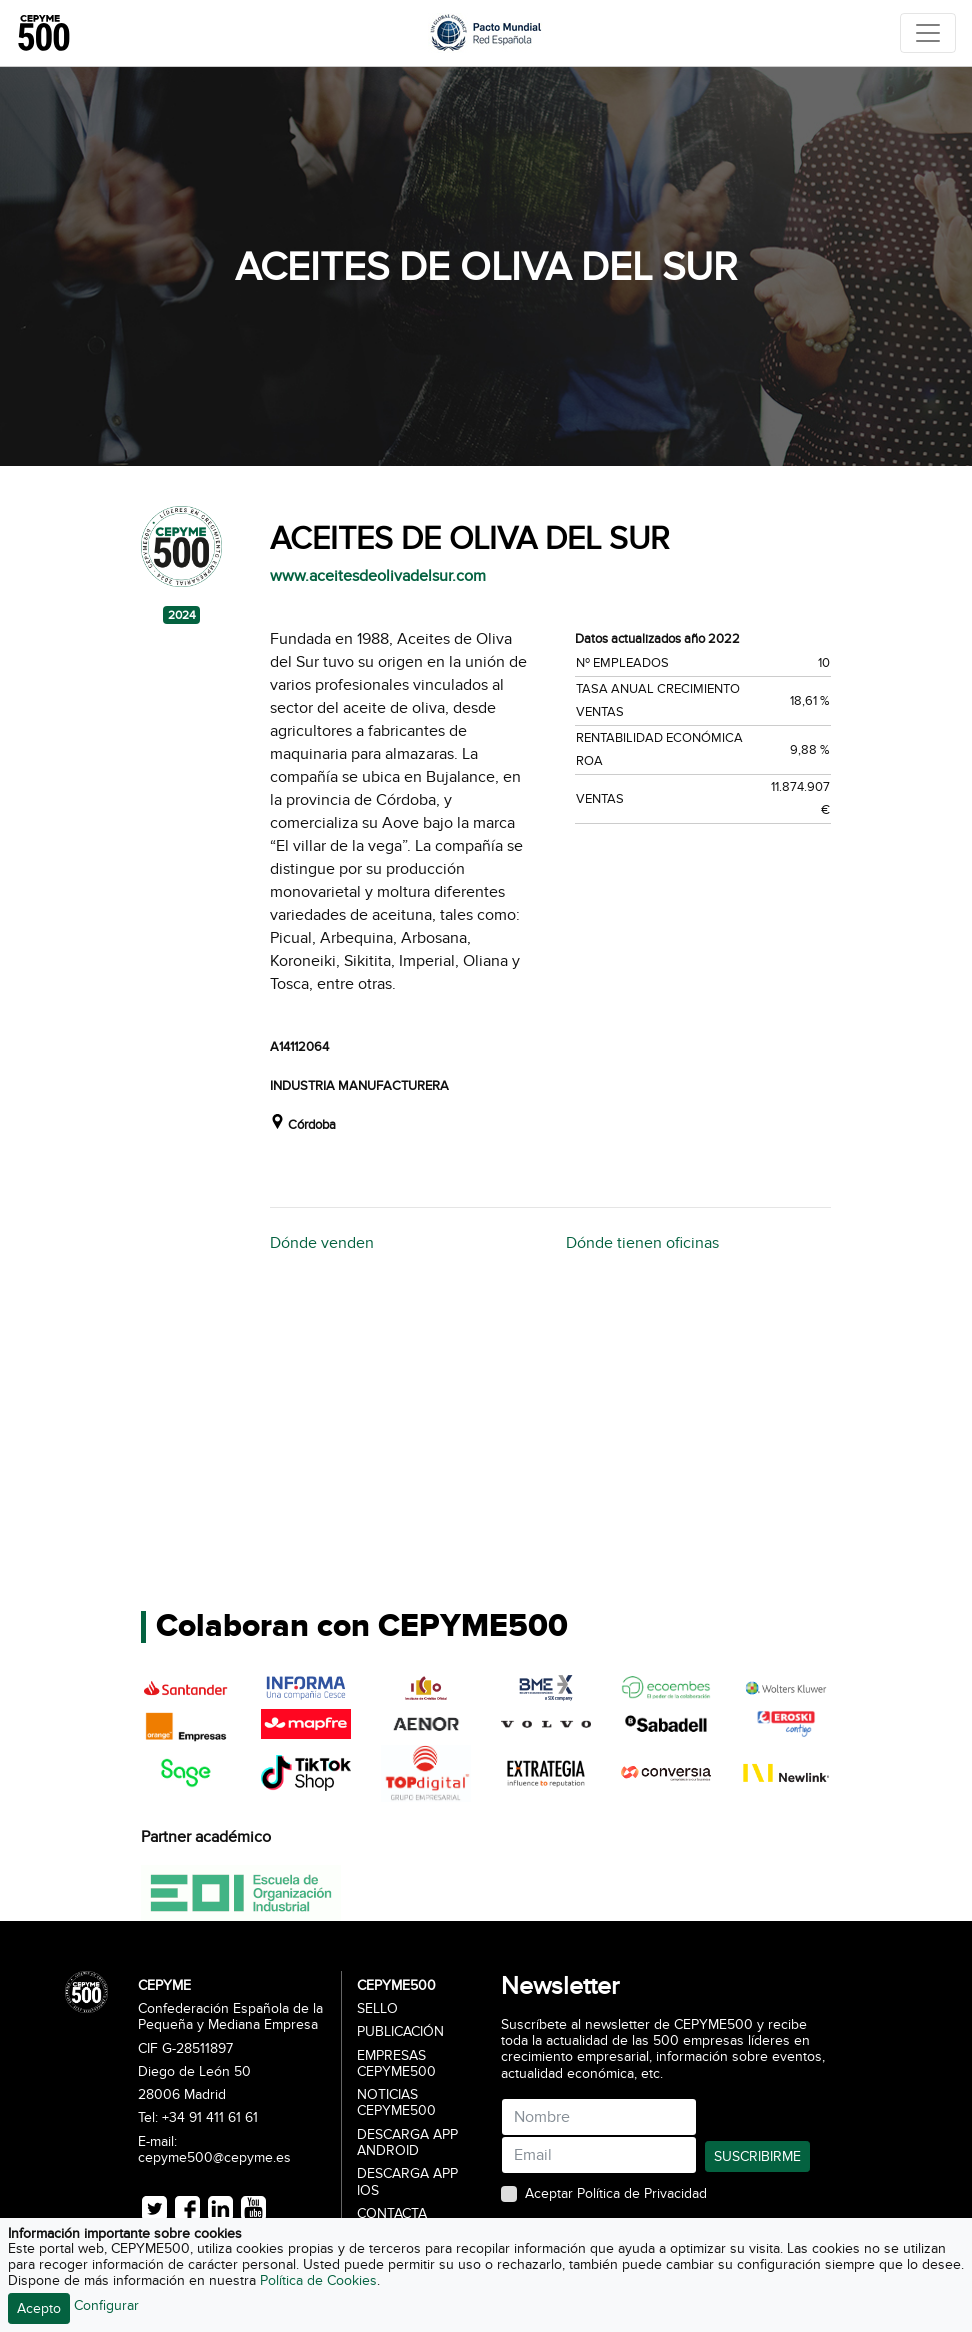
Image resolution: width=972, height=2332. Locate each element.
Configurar (106, 2305)
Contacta (392, 2214)
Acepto (39, 2308)
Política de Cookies (318, 2280)
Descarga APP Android (407, 2143)
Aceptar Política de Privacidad (616, 2194)
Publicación (400, 2032)
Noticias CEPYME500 (396, 2103)
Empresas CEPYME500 (396, 2064)
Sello (377, 2009)
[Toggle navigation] (928, 33)
